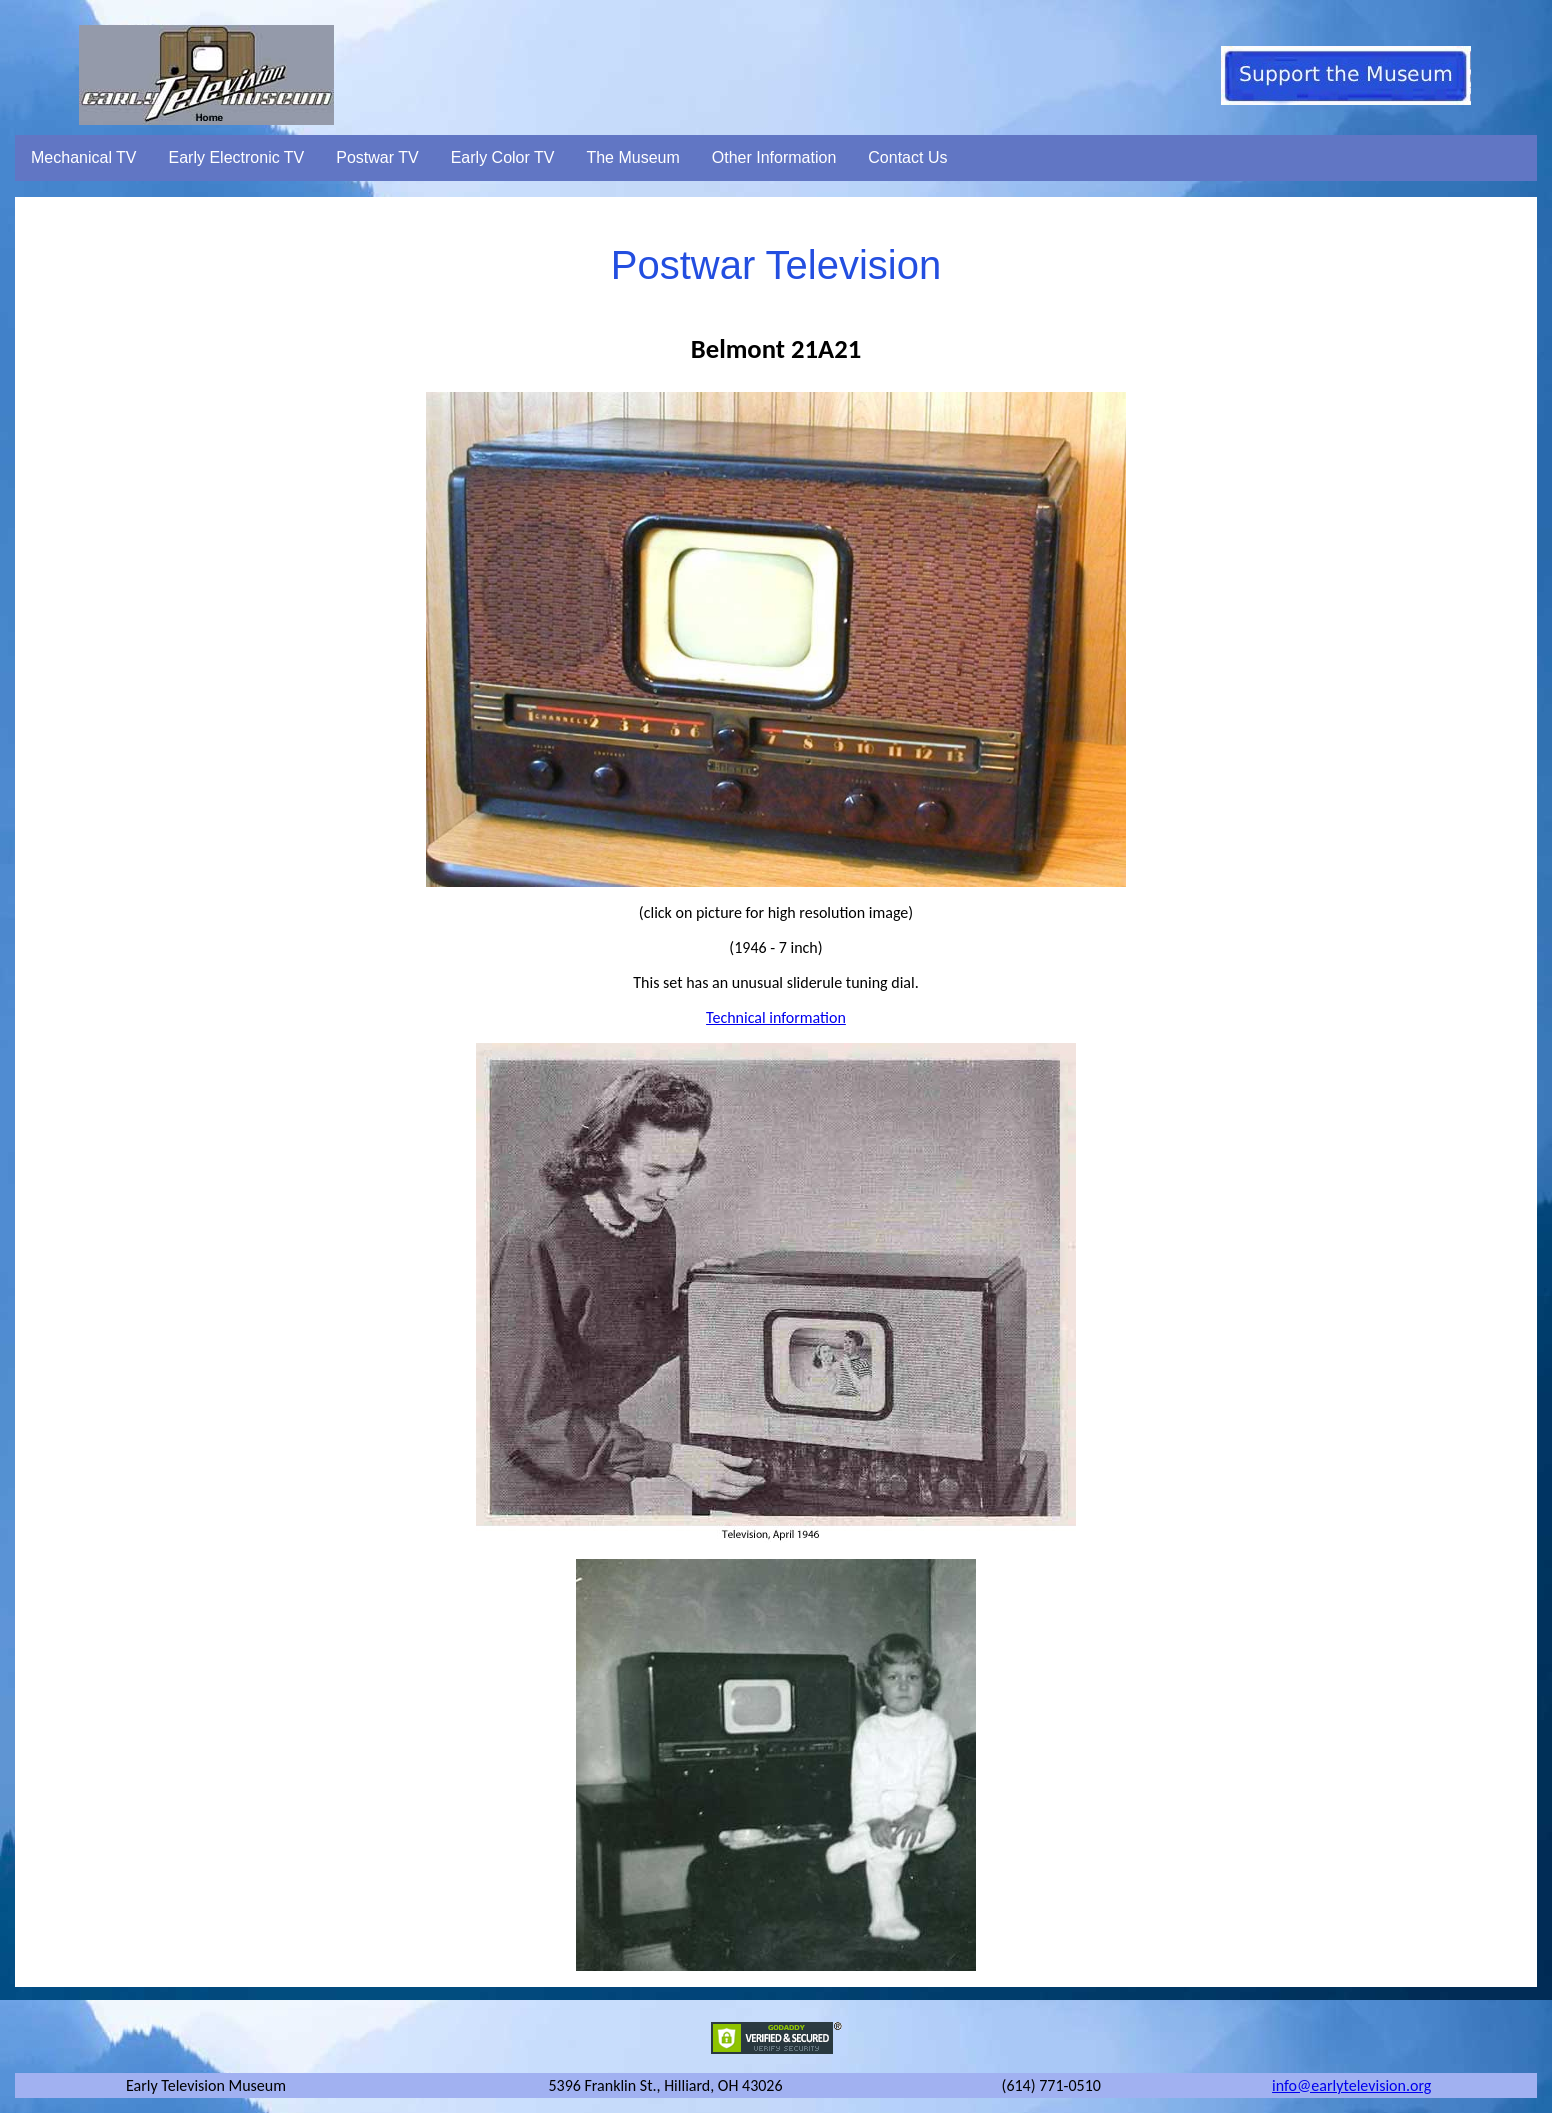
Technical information (776, 1017)
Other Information (774, 157)
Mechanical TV (84, 157)
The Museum (632, 157)
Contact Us (907, 157)
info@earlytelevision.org (1351, 2085)
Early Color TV (503, 157)
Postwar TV (377, 157)
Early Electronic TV (237, 157)
